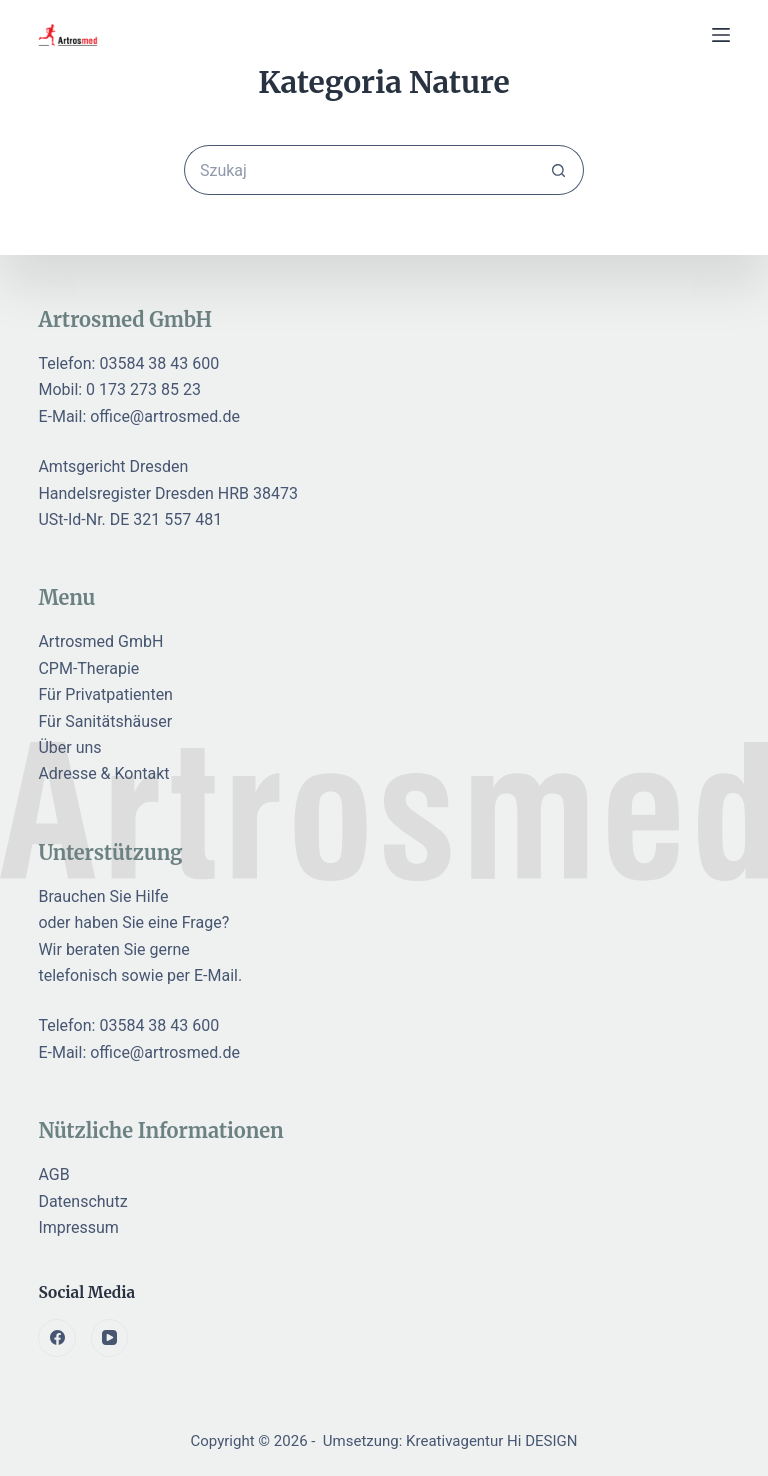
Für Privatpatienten (105, 694)
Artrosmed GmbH (100, 641)
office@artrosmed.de (165, 416)
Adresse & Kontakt (103, 773)
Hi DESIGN (542, 1441)
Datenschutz (82, 1201)
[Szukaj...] (359, 170)
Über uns (69, 747)
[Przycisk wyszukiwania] (559, 170)
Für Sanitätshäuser (105, 721)
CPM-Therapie (88, 668)
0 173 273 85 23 (143, 389)
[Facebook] (57, 1338)
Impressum (78, 1227)
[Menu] (721, 35)
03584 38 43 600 (159, 363)
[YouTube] (110, 1338)
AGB (53, 1174)
